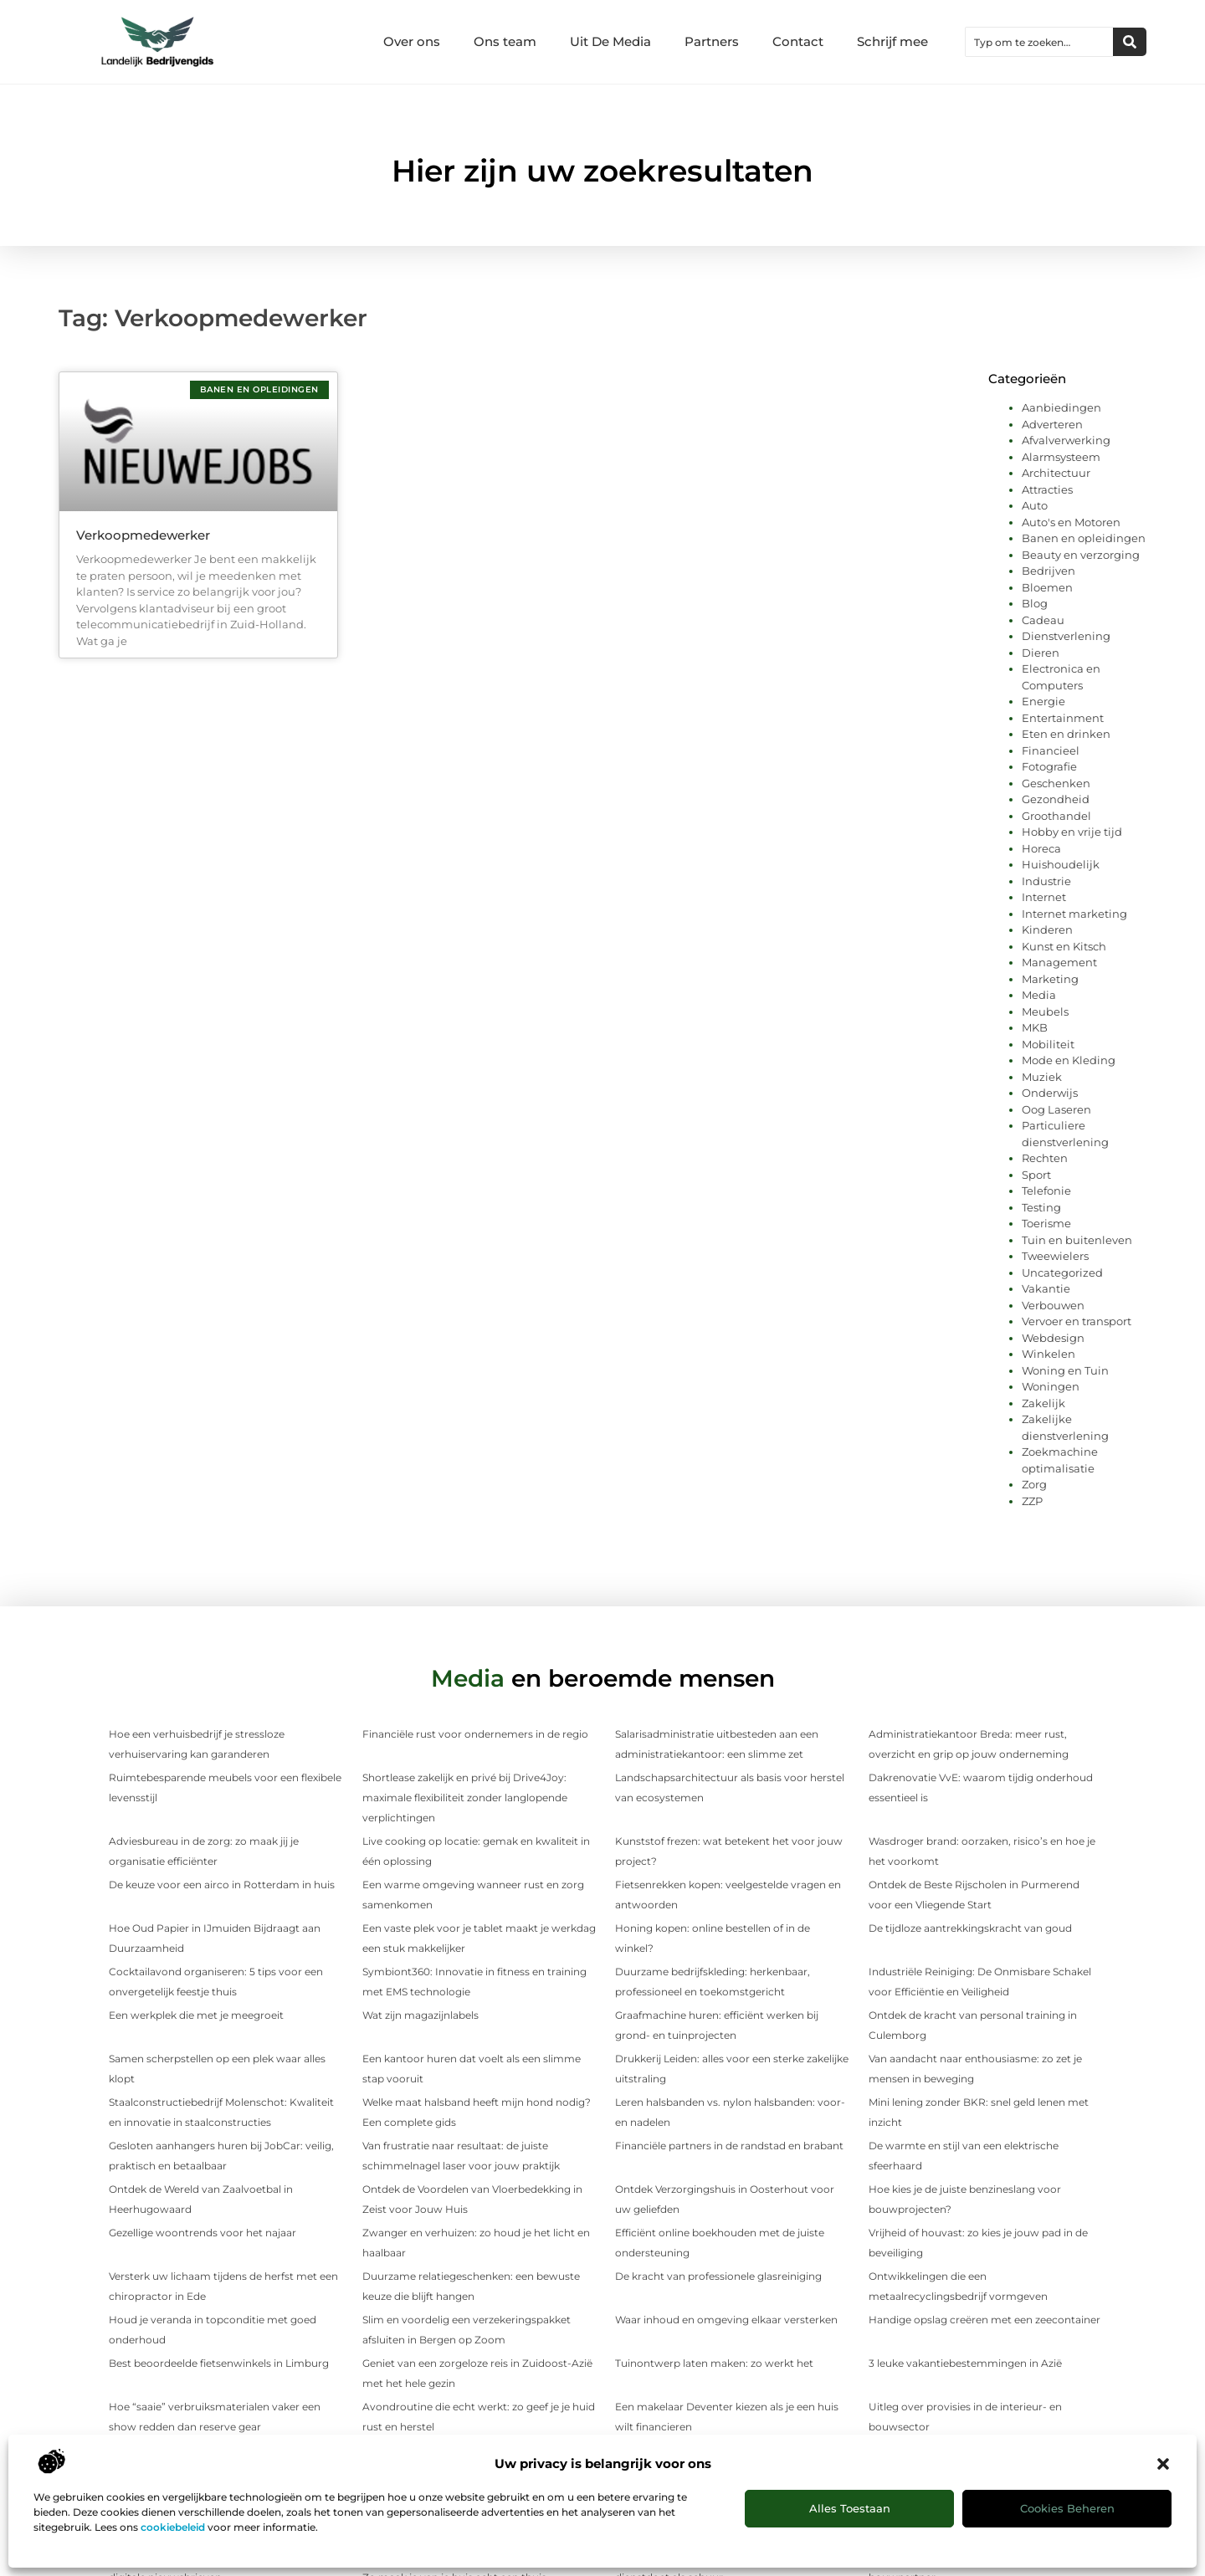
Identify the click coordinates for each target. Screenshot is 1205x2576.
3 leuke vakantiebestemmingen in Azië (965, 2363)
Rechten (1045, 1158)
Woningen (1050, 1386)
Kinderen (1047, 929)
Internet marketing (1074, 913)
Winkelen (1048, 1353)
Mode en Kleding (1068, 1060)
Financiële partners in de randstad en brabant (729, 2145)
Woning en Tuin (1065, 1370)
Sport (1036, 1174)
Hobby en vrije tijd (1072, 831)
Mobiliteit (1048, 1044)
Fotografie (1049, 766)
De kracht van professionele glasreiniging (718, 2276)
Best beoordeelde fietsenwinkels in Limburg (219, 2363)
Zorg (1034, 1484)
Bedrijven (1048, 570)
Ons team (505, 41)
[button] (1163, 2464)
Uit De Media (610, 41)
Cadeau (1043, 620)
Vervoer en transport (1076, 1321)
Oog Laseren (1056, 1109)
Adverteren (1052, 424)
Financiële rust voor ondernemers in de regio (475, 1734)
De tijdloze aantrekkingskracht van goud (970, 1928)
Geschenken (1056, 783)
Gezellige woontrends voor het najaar (202, 2232)
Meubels (1045, 1011)
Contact (797, 41)
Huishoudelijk (1061, 864)
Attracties (1047, 489)
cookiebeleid (173, 2527)
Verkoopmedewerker (143, 535)
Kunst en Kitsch (1064, 946)
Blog (1035, 603)
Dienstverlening (1066, 636)
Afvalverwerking (1066, 440)
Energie (1043, 701)
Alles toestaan (849, 2508)
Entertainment (1063, 718)
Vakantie (1046, 1288)
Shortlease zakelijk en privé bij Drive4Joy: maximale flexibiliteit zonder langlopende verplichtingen (464, 1797)
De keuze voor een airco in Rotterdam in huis (222, 1884)
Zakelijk (1043, 1403)
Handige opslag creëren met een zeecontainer (984, 2319)
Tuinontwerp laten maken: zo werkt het (714, 2363)
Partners (712, 41)
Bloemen (1047, 587)
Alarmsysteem (1061, 456)
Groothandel (1056, 815)
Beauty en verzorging (1081, 554)
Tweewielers (1055, 1255)
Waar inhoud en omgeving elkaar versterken (726, 2319)
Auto (1035, 505)
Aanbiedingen (1061, 407)
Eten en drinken (1066, 733)
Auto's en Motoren (1071, 522)
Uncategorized (1062, 1272)
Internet (1044, 897)
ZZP (1032, 1501)
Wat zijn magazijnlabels (420, 2015)
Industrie (1046, 881)
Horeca (1041, 848)
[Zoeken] (1129, 42)
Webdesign (1053, 1337)
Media (1039, 994)
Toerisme (1046, 1223)
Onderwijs (1050, 1092)
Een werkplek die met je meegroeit (196, 2015)
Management (1059, 962)
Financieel (1050, 750)
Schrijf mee (892, 41)
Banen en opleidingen (1084, 538)
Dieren (1040, 652)
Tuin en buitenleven (1077, 1240)
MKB (1035, 1027)
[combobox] (1039, 42)
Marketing (1050, 979)
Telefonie (1046, 1190)
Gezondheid (1056, 799)
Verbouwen (1053, 1305)
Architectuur (1056, 472)
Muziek (1042, 1076)
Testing (1041, 1207)
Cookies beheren (1067, 2508)
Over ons (411, 41)
